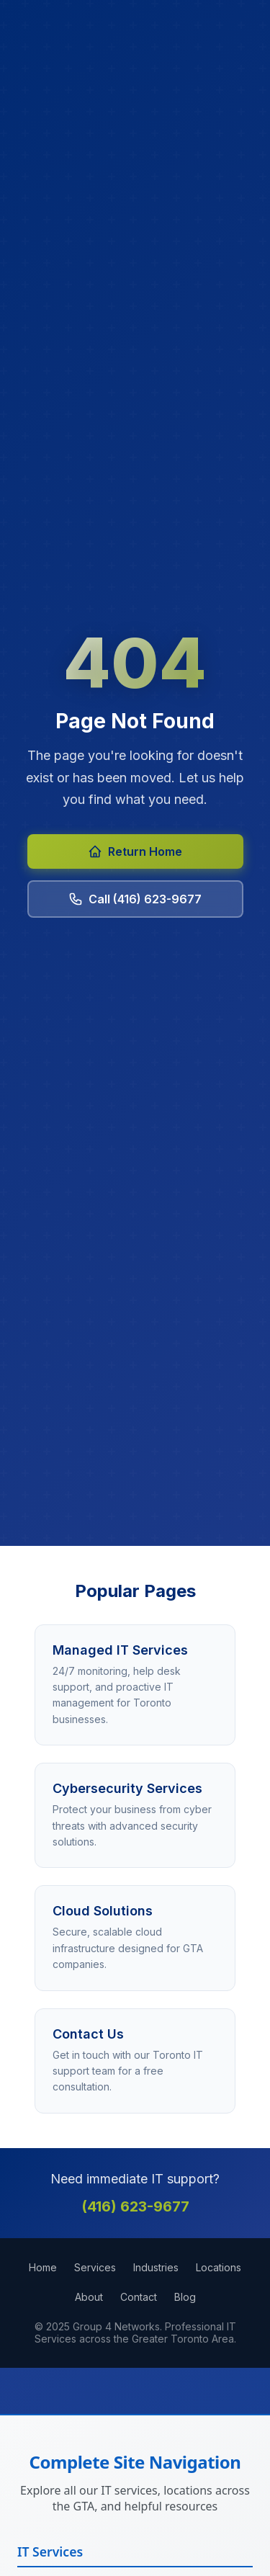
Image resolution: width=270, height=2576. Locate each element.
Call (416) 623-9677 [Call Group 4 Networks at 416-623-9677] (135, 899)
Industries (156, 2267)
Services (95, 2267)
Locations (218, 2267)
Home (43, 2267)
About (89, 2297)
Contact (138, 2297)
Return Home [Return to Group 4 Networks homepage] (135, 851)
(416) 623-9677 (135, 2206)
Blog (185, 2297)
